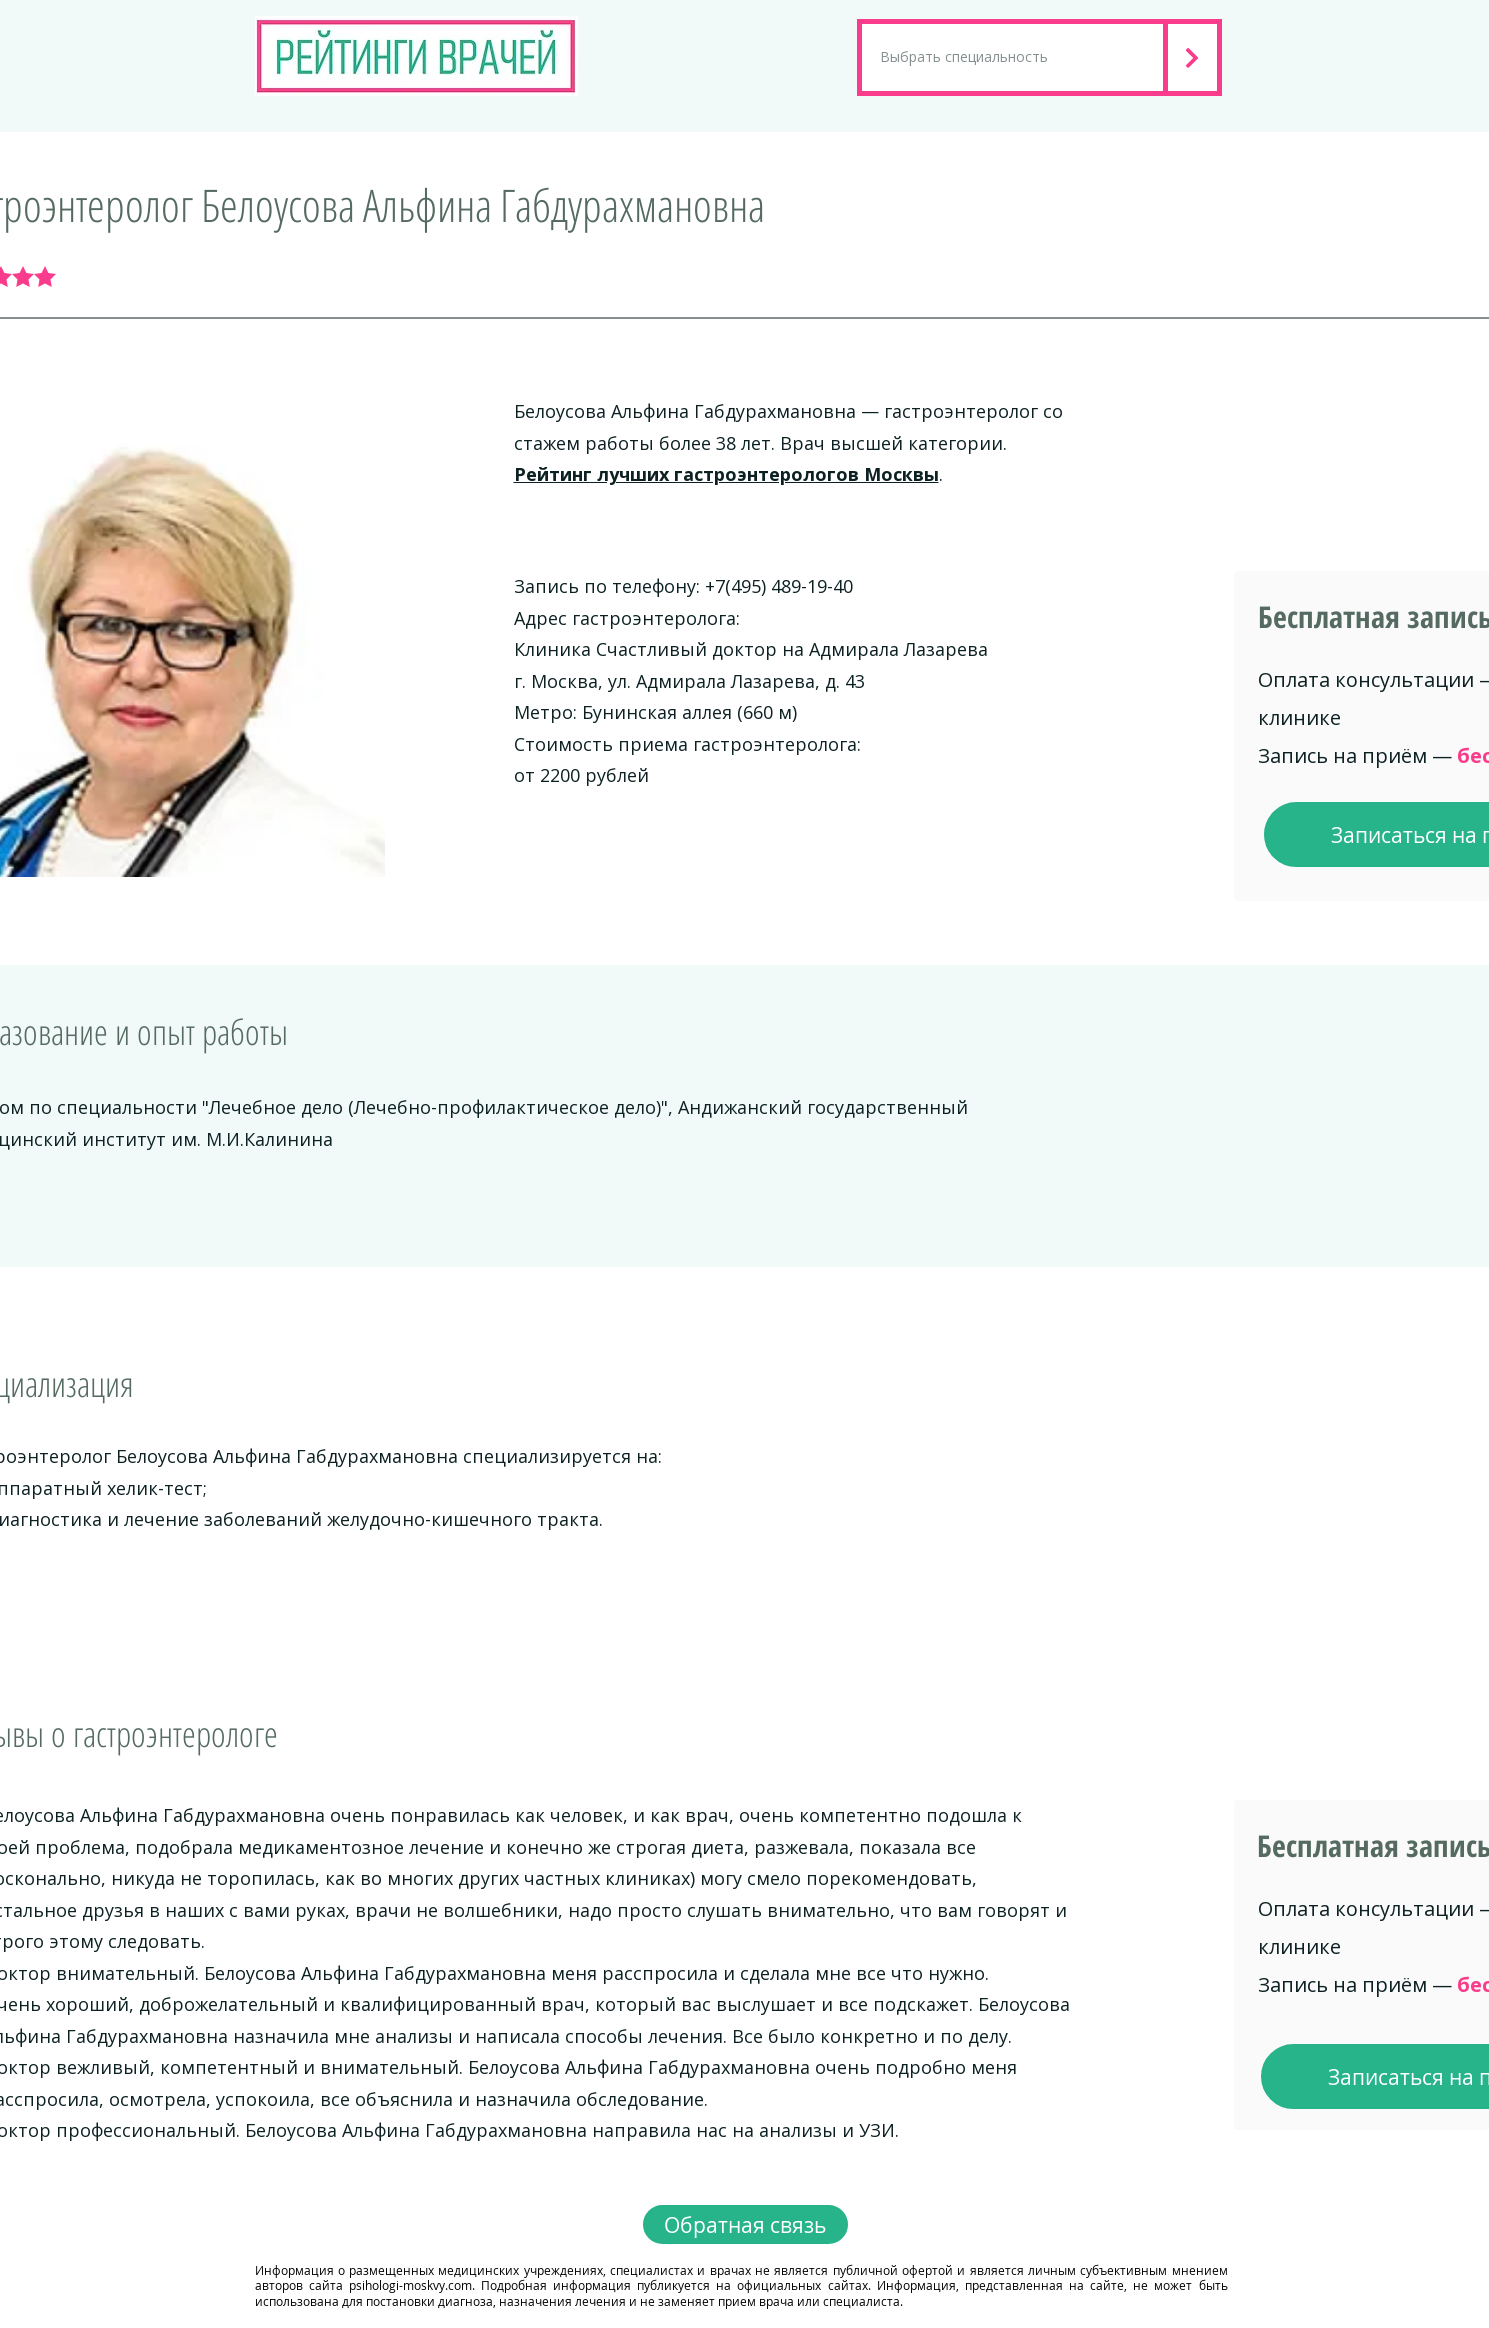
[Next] (1195, 57)
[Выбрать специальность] (1012, 57)
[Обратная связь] (745, 2224)
